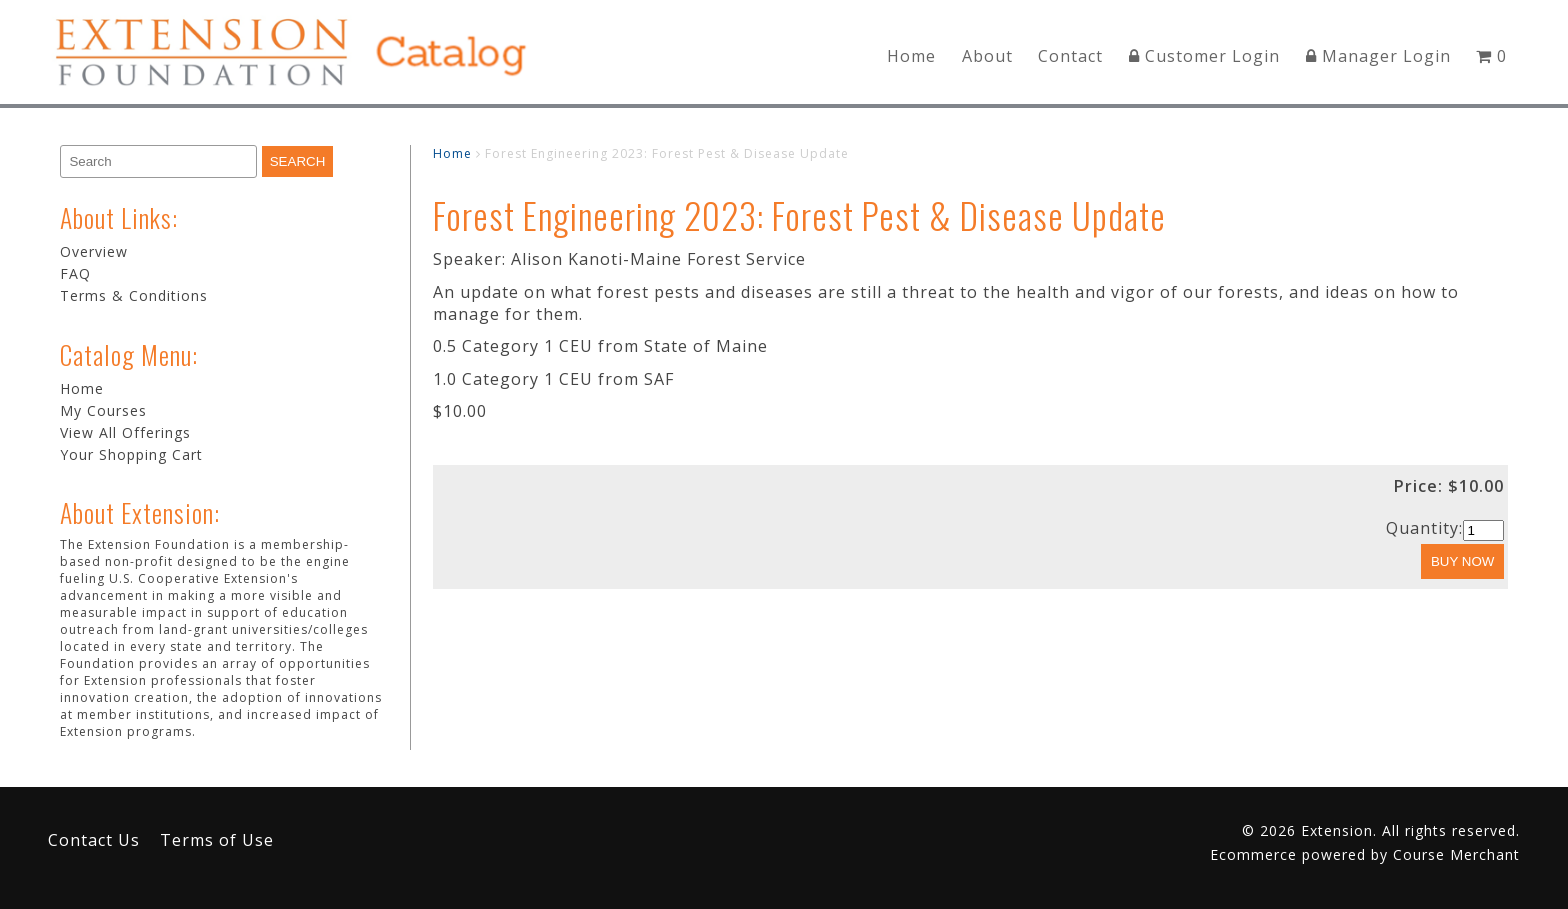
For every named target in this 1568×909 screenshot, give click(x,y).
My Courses (103, 410)
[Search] (158, 161)
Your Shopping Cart (131, 454)
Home (911, 56)
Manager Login (1378, 56)
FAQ (75, 273)
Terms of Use (217, 840)
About (987, 56)
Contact (1070, 56)
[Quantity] (1483, 530)
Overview (94, 251)
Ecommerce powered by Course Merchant (1365, 854)
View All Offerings (125, 432)
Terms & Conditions (134, 295)
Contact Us (94, 840)
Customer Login (1204, 56)
